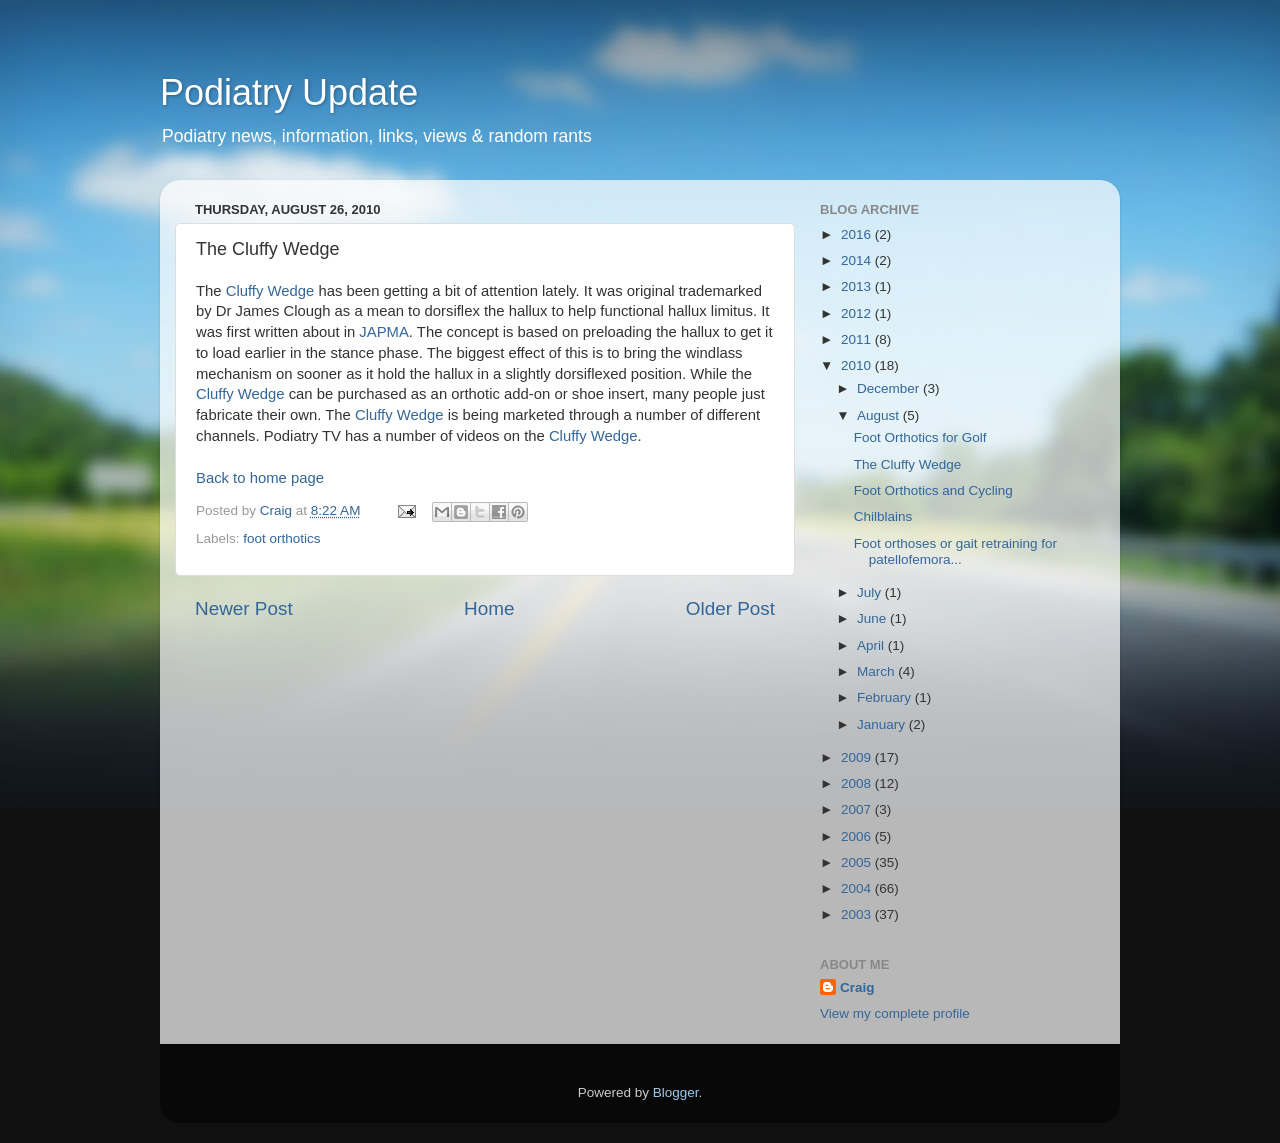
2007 (858, 809)
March (877, 671)
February (886, 697)
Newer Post (244, 608)
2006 (858, 836)
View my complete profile (895, 1013)
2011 (858, 339)
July (871, 592)
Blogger (676, 1092)
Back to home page (260, 478)
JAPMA (384, 332)
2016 (858, 234)
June (873, 618)
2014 (858, 260)
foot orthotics (281, 538)
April (872, 645)
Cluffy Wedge (270, 291)
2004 (858, 888)
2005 (858, 862)
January (883, 724)
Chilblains (883, 516)
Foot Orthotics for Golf (920, 437)
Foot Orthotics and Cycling (933, 490)
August (880, 415)
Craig (857, 987)
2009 (858, 757)
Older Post (730, 608)
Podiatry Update (289, 92)
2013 (858, 286)
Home (489, 608)
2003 (858, 914)
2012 (858, 313)
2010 (858, 365)
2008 (858, 783)
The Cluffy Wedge (908, 464)
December (890, 388)
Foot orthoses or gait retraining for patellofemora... (955, 551)
